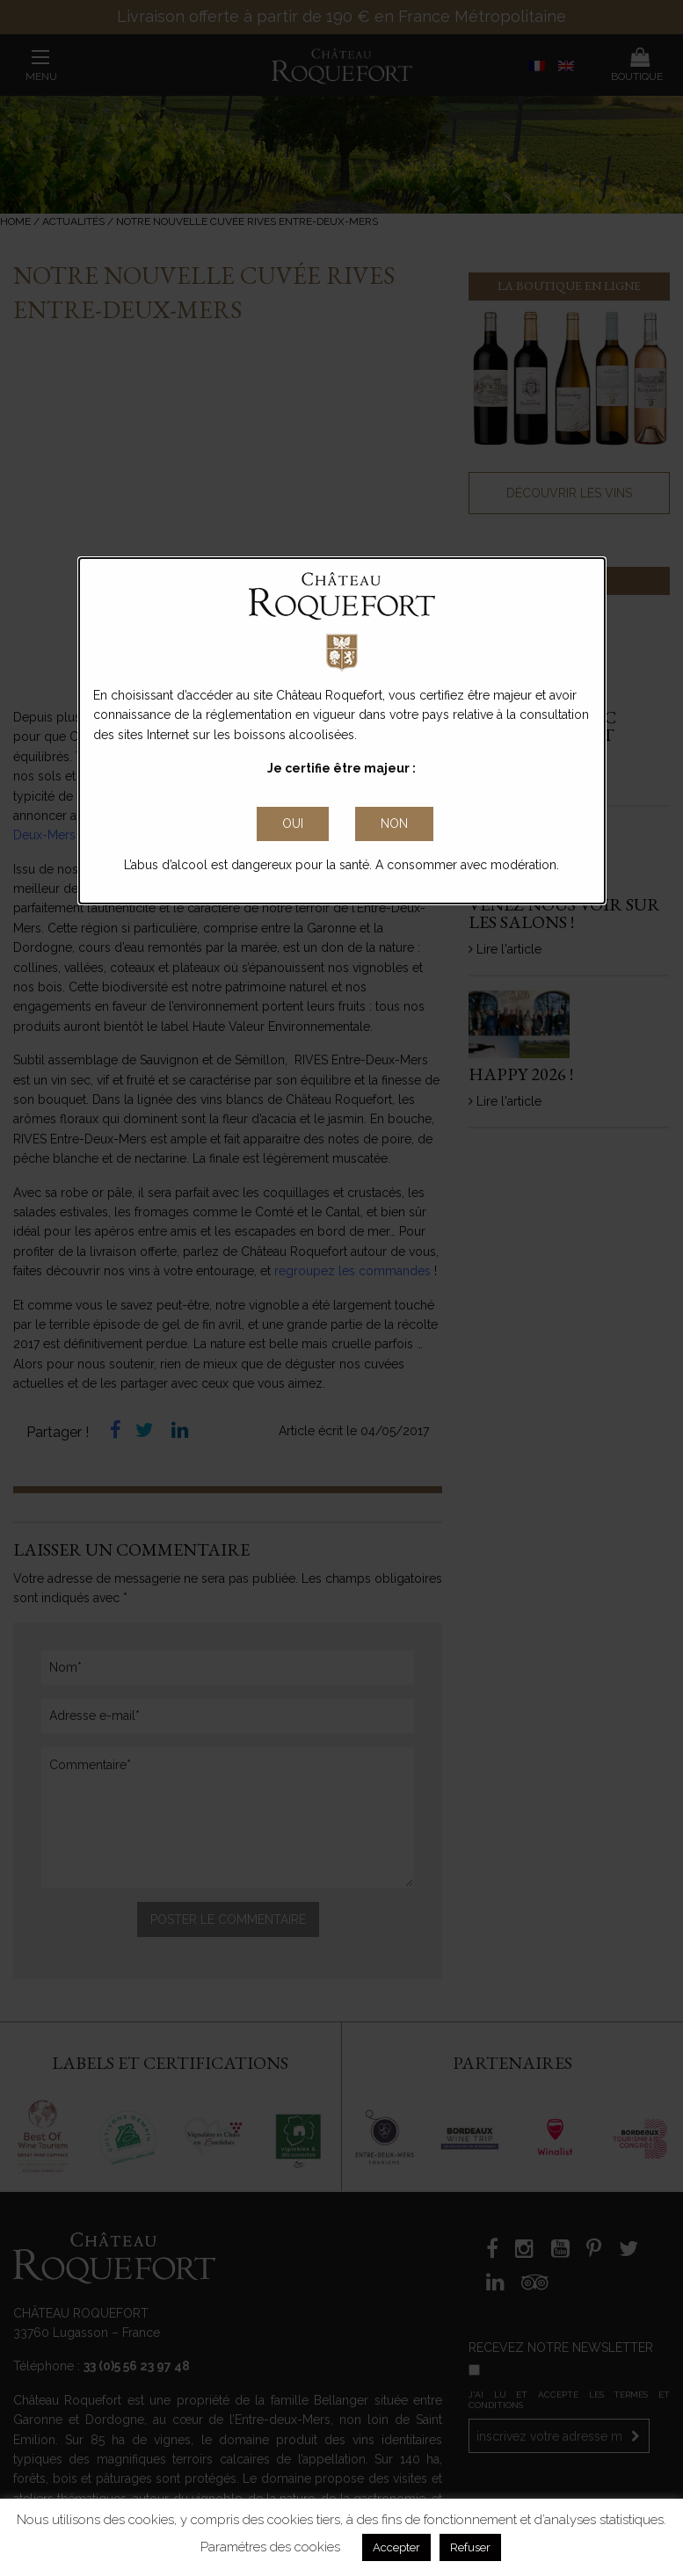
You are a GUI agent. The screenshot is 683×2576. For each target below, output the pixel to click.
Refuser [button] (470, 2547)
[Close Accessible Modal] (293, 824)
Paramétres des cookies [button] (270, 2547)
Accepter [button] (396, 2547)
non (394, 823)
